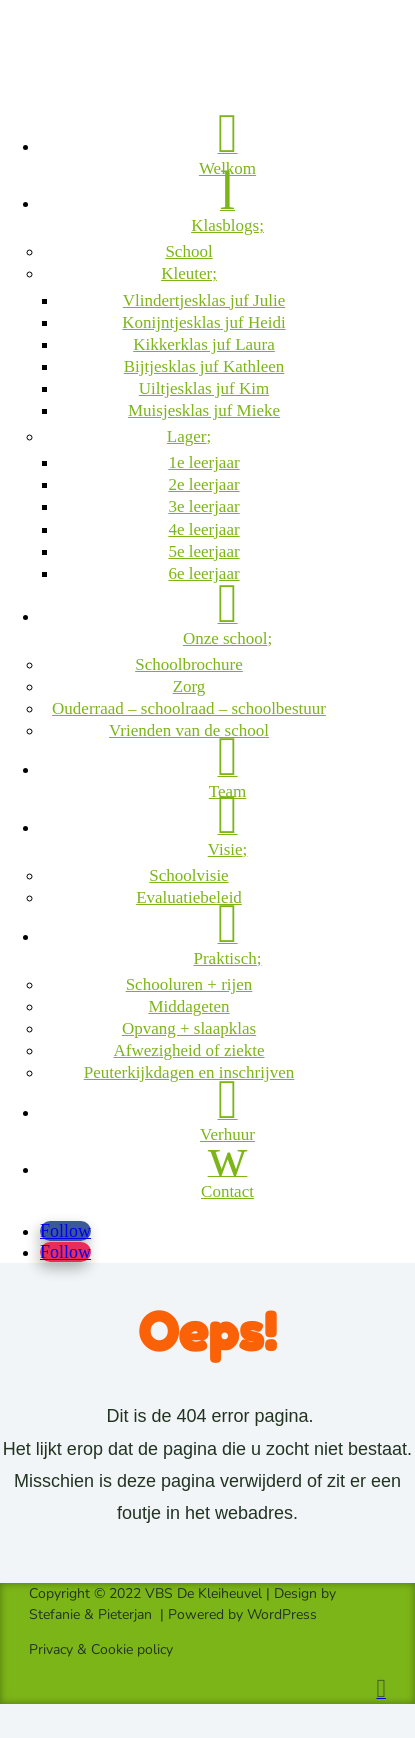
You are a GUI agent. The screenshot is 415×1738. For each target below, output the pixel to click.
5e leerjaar (203, 551)
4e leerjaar (203, 529)
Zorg (189, 686)
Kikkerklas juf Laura (204, 344)
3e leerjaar (203, 506)
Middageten (188, 1006)
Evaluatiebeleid (189, 897)
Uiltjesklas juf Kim (204, 388)
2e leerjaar (203, 484)
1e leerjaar (203, 462)
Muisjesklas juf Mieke (204, 410)
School (188, 251)
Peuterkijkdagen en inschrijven (189, 1072)
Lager (187, 436)
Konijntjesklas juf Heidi (203, 322)
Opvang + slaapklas (189, 1028)
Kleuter (186, 273)
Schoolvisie (188, 875)
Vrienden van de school (189, 730)
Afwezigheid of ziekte (188, 1050)
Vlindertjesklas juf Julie (204, 300)
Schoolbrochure (189, 664)
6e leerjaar (203, 573)
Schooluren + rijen (189, 984)
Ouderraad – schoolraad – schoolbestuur (189, 708)
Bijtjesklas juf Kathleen (204, 366)
